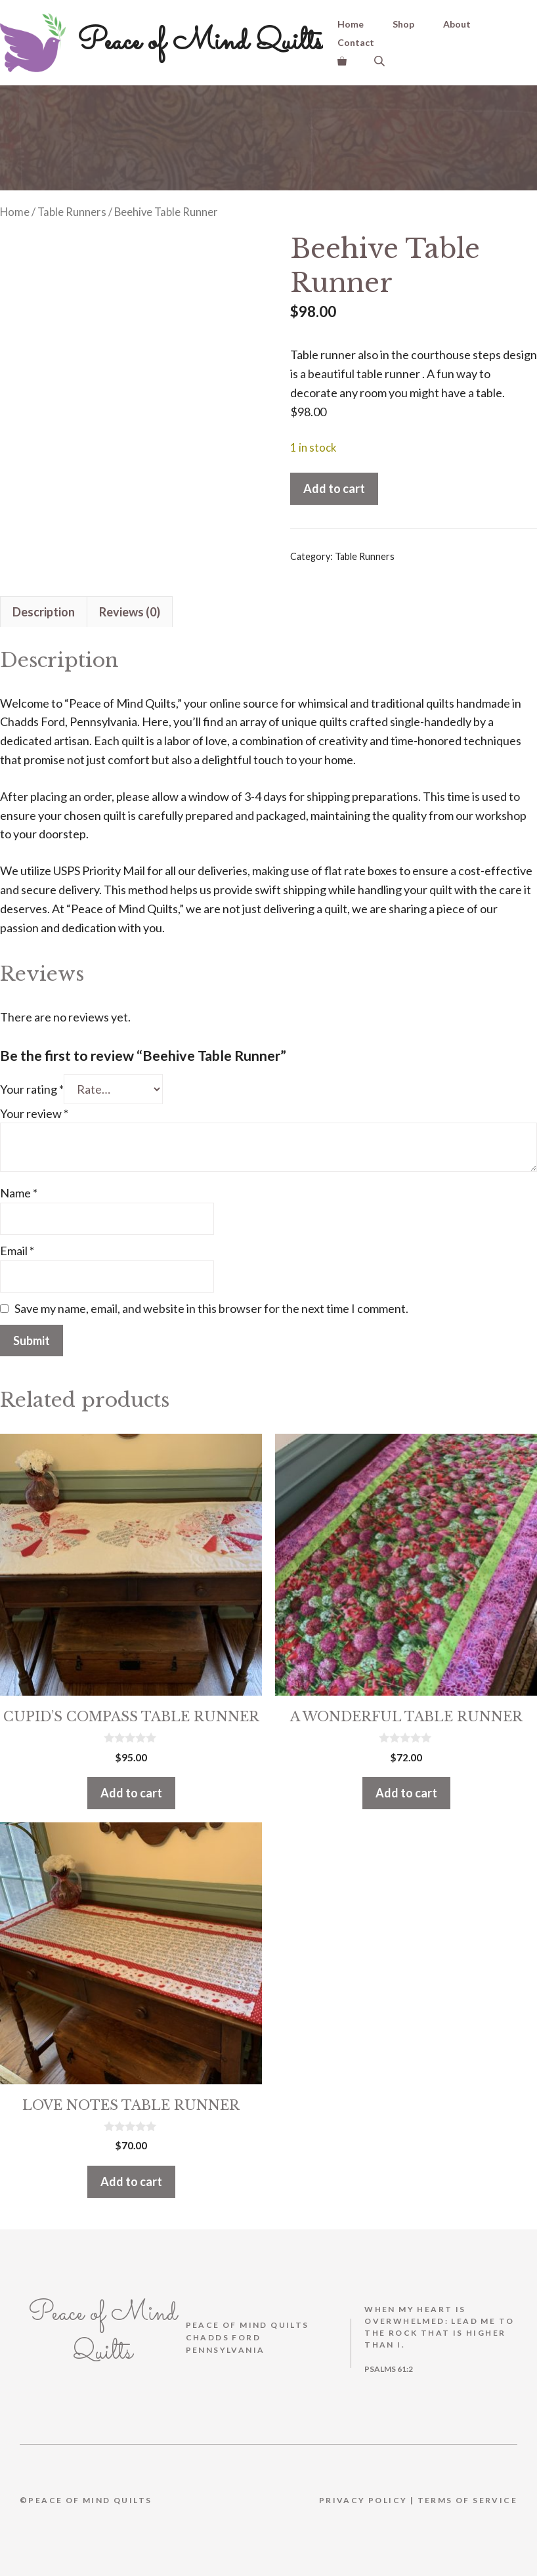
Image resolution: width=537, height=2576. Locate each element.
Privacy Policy (363, 2492)
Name (18, 1184)
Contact (355, 42)
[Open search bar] (380, 60)
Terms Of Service (467, 2492)
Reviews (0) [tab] (129, 603)
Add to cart (334, 488)
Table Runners (71, 212)
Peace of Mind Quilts (200, 42)
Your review (34, 1105)
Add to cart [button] (131, 1784)
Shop (403, 24)
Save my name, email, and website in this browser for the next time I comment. (211, 1300)
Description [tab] (43, 603)
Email (17, 1242)
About (457, 24)
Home (350, 24)
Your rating (32, 1080)
